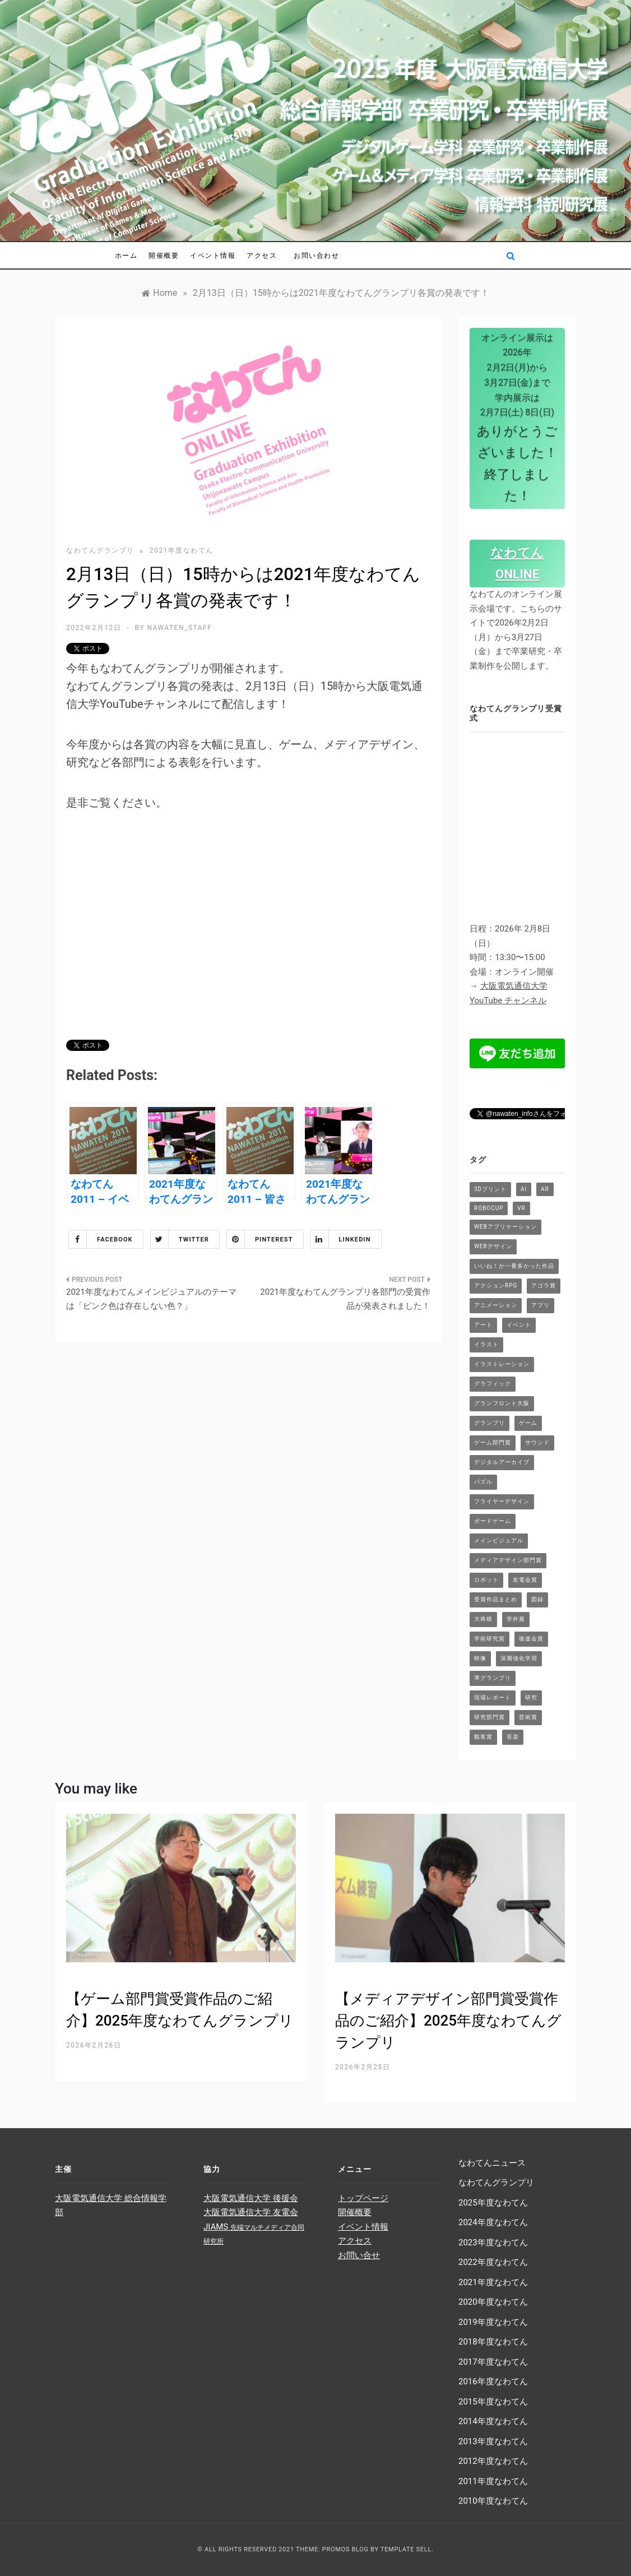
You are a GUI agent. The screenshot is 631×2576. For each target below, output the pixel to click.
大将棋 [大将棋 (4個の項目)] (483, 1619)
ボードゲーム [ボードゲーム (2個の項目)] (492, 1521)
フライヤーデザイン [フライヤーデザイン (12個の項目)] (502, 1501)
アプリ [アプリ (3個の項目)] (540, 1305)
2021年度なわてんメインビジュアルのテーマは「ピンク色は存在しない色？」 (151, 1299)
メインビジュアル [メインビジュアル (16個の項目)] (498, 1540)
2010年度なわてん (493, 2501)
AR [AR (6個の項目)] (545, 1189)
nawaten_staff (179, 628)
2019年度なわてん (493, 2322)
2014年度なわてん (493, 2421)
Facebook (101, 1239)
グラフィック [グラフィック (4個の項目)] (492, 1383)
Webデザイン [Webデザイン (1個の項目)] (493, 1246)
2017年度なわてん (493, 2362)
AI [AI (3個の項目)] (524, 1189)
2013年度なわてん (493, 2441)
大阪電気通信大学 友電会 (250, 2212)
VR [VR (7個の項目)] (521, 1208)
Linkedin (341, 1239)
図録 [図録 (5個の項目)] (537, 1599)
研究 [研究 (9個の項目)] (531, 1697)
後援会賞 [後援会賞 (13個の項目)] (531, 1639)
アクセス (262, 255)
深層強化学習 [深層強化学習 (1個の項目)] (518, 1658)
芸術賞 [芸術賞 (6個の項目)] (528, 1717)
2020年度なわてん (493, 2302)
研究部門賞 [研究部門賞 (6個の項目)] (489, 1717)
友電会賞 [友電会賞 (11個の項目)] (525, 1580)
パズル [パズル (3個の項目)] (483, 1482)
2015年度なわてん (493, 2402)
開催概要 (164, 255)
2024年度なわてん (493, 2222)
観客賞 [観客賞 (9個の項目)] (483, 1737)
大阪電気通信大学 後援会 (250, 2198)
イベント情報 (212, 255)
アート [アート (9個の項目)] (483, 1325)
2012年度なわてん (493, 2461)
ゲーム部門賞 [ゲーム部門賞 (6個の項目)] (492, 1442)
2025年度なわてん (493, 2203)
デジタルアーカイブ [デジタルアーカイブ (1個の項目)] (502, 1462)
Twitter (180, 1239)
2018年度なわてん (493, 2342)
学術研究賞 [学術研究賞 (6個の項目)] (489, 1639)
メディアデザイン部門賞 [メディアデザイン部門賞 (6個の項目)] (508, 1560)
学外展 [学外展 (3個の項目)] (516, 1619)
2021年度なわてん (182, 550)
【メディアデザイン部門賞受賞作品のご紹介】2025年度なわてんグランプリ (448, 2020)
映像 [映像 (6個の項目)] (480, 1658)
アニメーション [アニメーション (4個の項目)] (495, 1305)
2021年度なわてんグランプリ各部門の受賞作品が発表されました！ (345, 1299)
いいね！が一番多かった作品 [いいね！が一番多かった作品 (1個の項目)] (514, 1266)
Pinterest (260, 1239)
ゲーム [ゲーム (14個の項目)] (528, 1423)
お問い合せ (359, 2255)
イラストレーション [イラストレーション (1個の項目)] (502, 1364)
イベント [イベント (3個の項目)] (519, 1325)
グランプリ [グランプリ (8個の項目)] (489, 1423)
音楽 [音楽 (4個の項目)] (513, 1737)
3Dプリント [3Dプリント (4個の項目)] (490, 1189)
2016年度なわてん (493, 2381)
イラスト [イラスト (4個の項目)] (486, 1344)
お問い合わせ (316, 255)
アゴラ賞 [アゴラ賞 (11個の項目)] (543, 1285)
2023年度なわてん (493, 2242)
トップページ (363, 2198)
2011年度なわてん (493, 2481)
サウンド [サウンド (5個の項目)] (537, 1442)
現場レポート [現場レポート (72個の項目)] (492, 1697)
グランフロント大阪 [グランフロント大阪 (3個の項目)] (502, 1403)
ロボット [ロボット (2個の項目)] (486, 1580)
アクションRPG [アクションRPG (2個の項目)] (495, 1285)
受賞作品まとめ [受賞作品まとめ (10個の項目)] (495, 1599)
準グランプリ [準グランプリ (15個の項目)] (492, 1678)
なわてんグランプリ (100, 550)
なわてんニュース (492, 2163)
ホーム (126, 255)
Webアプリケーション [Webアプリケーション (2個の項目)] (505, 1227)
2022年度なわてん (493, 2262)
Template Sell (406, 2549)
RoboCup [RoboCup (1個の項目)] (488, 1208)
